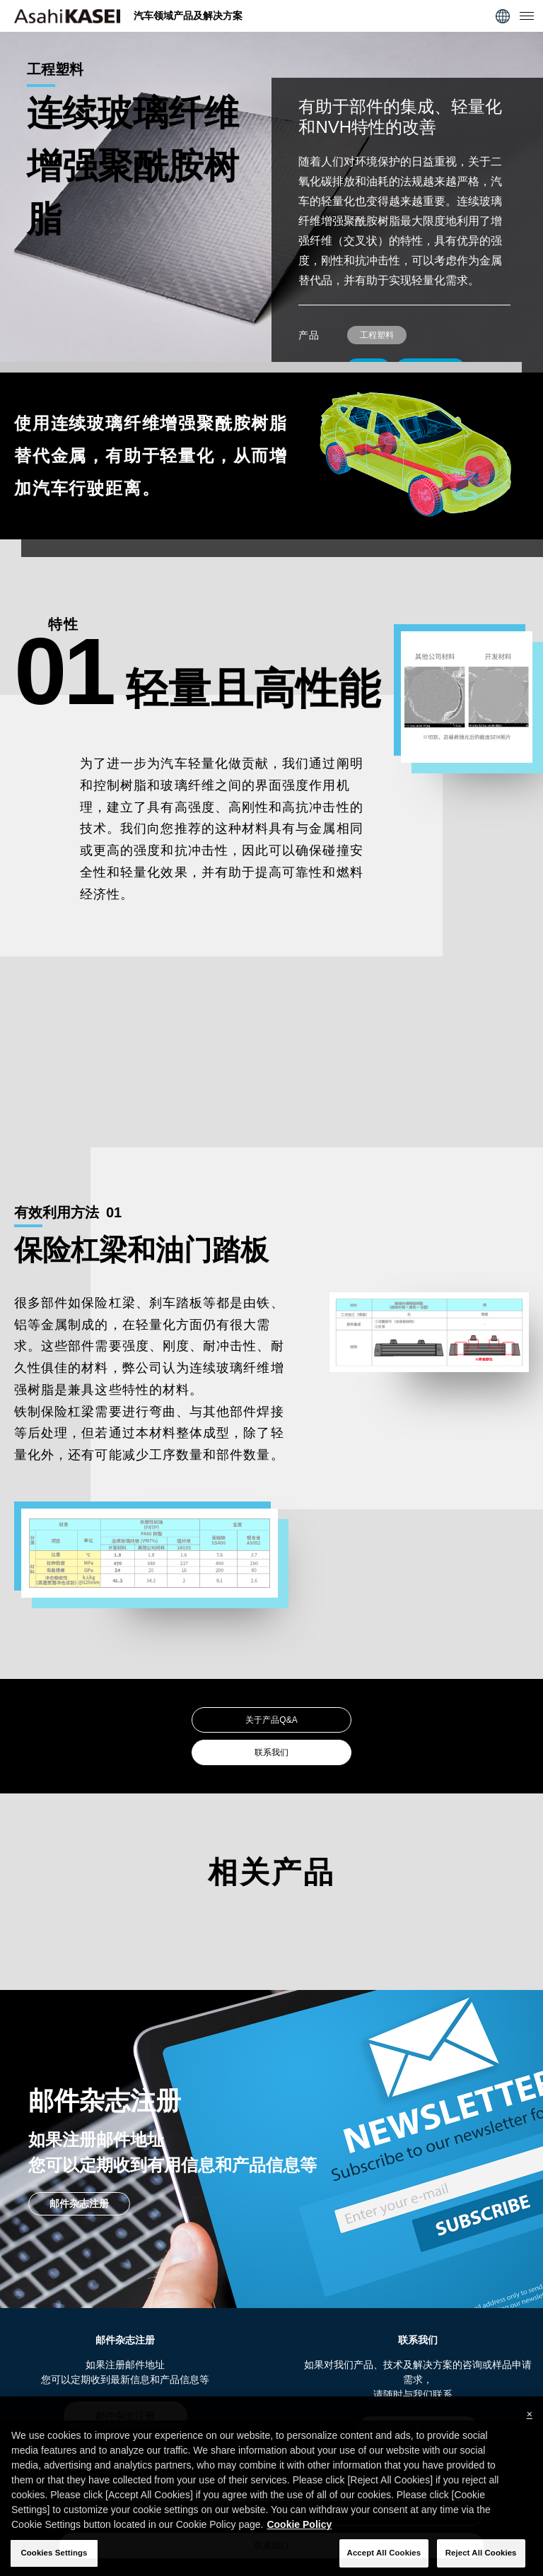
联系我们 (271, 1752)
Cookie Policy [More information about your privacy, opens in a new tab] (299, 2540)
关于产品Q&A (271, 1720)
